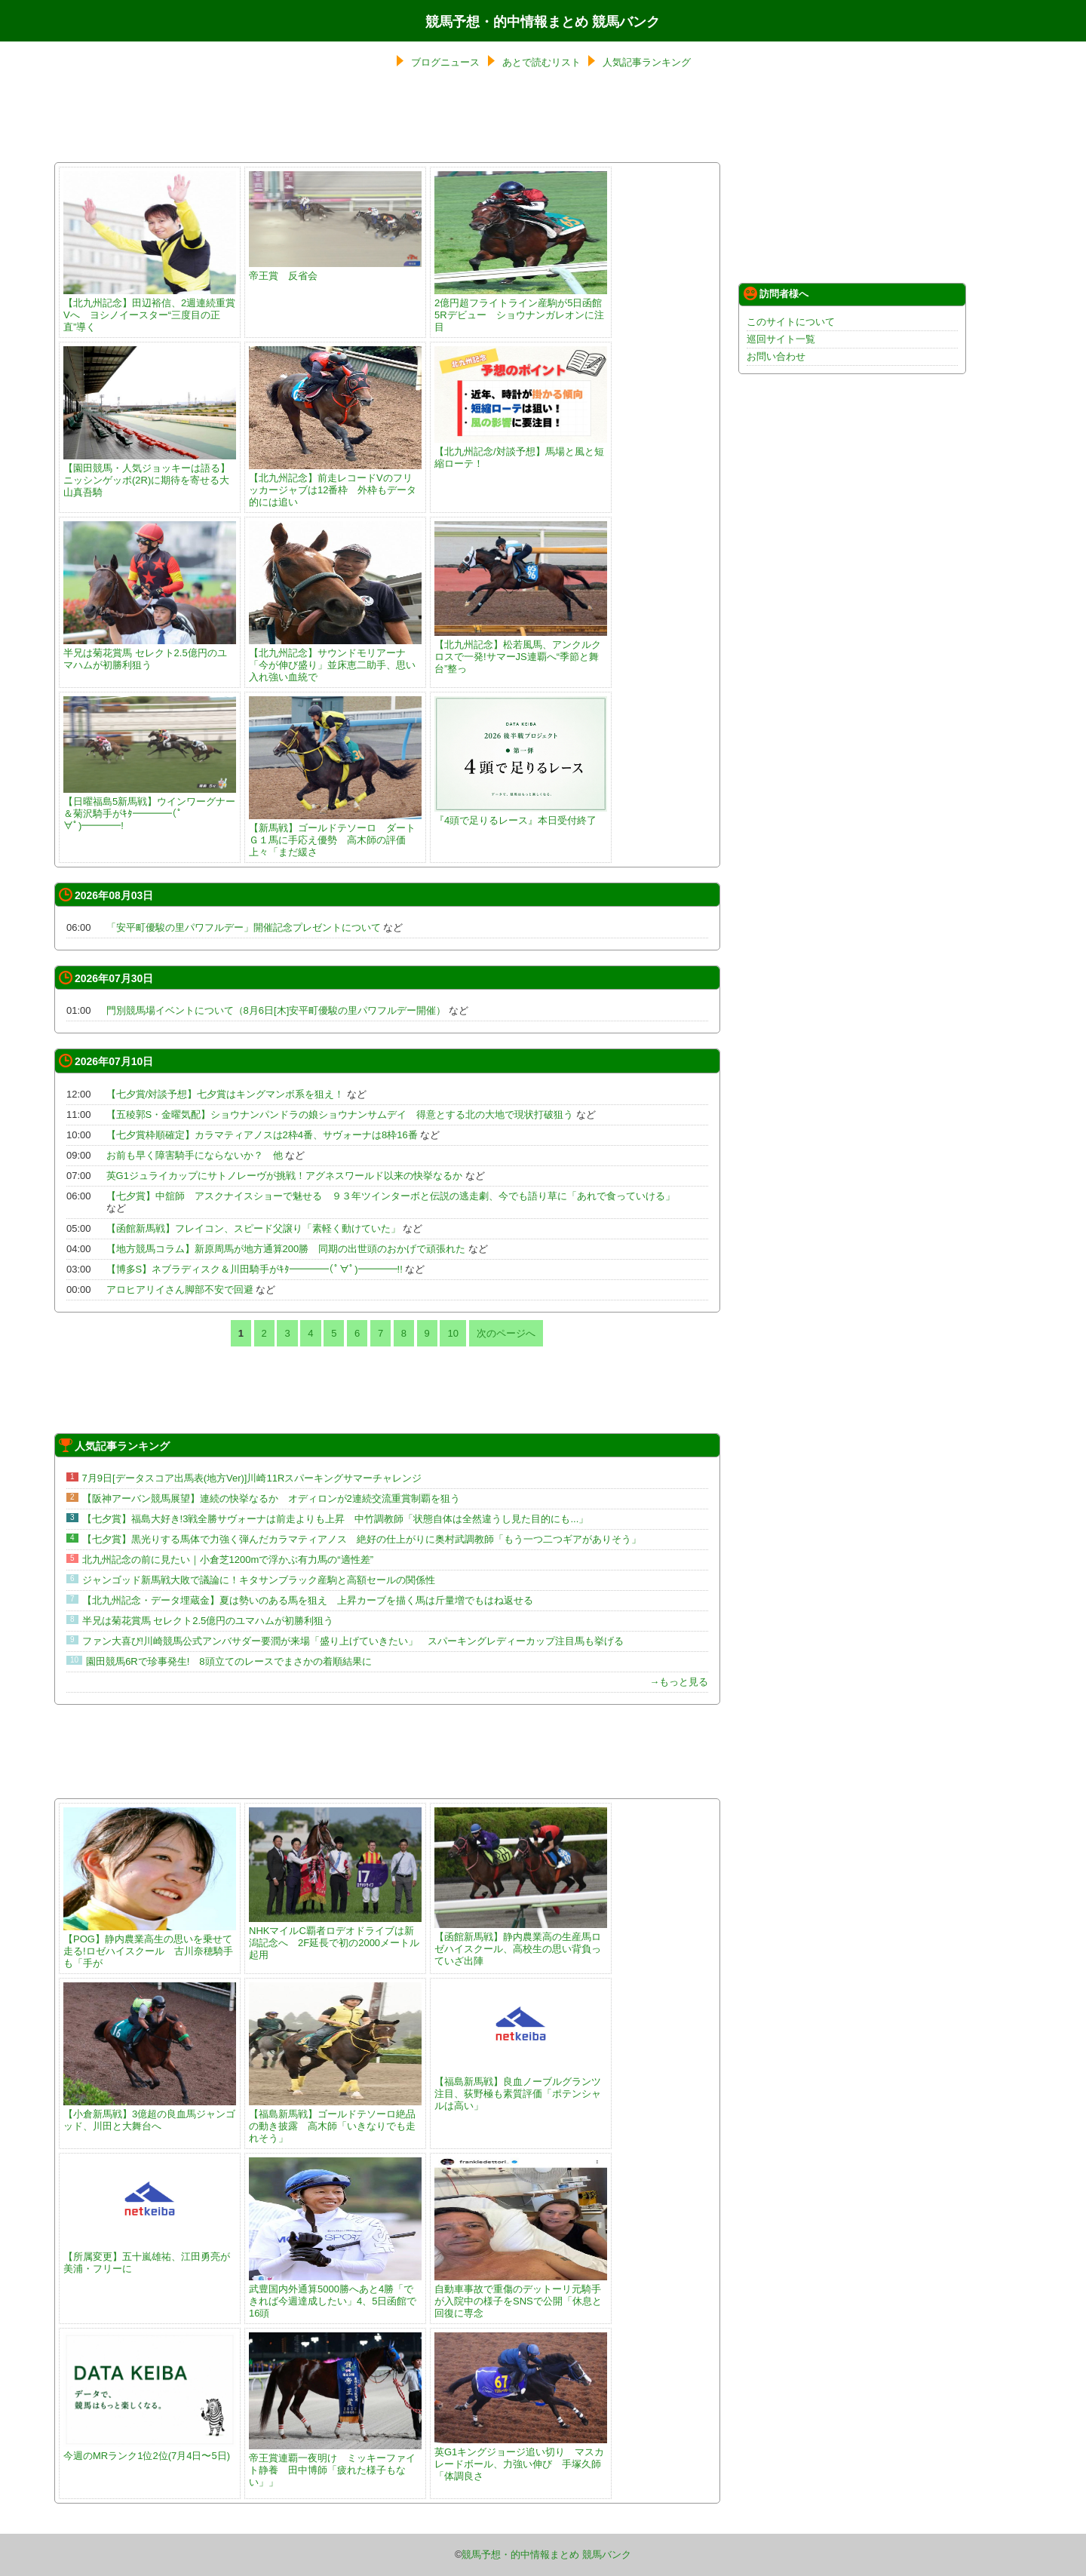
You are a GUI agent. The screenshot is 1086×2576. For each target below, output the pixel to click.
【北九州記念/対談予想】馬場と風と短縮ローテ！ (520, 451)
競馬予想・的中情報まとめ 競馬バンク (542, 21)
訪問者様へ (776, 293)
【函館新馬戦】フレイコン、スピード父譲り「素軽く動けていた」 (253, 1228)
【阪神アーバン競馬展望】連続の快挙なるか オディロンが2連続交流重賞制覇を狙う (271, 1498)
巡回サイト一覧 (781, 339)
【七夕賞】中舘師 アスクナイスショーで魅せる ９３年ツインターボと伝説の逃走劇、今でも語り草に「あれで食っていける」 (390, 1196)
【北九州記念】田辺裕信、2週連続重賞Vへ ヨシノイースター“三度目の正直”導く (149, 309)
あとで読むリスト (541, 62)
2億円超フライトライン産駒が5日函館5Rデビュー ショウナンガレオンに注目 (520, 309)
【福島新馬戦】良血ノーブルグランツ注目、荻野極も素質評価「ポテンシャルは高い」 (520, 2087)
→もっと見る (678, 1681)
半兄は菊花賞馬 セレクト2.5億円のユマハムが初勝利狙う (149, 653)
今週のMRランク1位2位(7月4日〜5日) (149, 2449)
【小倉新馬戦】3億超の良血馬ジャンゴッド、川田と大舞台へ (149, 2114)
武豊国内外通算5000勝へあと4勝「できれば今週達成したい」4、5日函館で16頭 (335, 2295)
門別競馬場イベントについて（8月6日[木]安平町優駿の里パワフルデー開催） (277, 1010)
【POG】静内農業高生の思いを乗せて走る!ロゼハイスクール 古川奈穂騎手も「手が (149, 1945)
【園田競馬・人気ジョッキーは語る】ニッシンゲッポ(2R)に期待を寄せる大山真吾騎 (149, 474)
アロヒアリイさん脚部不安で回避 (179, 1289)
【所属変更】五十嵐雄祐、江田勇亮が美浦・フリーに (149, 2256)
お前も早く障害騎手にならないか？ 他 (194, 1155)
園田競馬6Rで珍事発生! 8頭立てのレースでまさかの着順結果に (233, 1661)
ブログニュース (445, 62)
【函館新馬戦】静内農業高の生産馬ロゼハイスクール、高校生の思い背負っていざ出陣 (520, 1943)
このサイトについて (791, 321)
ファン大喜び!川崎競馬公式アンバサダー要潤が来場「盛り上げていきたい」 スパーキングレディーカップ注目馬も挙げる (353, 1641)
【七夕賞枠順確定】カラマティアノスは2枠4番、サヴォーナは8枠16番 (262, 1135)
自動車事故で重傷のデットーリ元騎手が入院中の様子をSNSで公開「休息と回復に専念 (520, 2295)
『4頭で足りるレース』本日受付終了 (520, 814)
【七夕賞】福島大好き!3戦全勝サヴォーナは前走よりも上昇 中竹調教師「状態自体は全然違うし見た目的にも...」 (335, 1518)
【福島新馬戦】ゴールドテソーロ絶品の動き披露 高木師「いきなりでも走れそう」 (335, 2120)
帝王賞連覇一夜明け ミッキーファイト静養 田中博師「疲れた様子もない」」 (335, 2464)
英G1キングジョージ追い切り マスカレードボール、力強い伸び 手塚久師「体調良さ (520, 2458)
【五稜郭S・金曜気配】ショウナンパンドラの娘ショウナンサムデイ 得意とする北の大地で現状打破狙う (340, 1114)
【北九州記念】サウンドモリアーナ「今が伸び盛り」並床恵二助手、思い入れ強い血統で (335, 659)
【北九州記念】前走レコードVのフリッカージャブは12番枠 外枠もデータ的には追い (335, 484)
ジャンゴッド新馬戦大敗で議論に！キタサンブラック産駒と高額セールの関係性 (258, 1580)
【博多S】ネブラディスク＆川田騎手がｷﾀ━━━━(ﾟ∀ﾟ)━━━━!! (254, 1269)
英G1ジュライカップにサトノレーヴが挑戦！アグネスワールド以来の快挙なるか (284, 1175)
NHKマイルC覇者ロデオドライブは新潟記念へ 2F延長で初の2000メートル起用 (335, 1936)
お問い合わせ (776, 356)
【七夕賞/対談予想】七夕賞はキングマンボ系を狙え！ (225, 1094)
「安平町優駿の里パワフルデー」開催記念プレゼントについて (245, 927)
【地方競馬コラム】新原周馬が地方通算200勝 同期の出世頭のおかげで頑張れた (286, 1248)
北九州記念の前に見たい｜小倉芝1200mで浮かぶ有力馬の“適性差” (227, 1559)
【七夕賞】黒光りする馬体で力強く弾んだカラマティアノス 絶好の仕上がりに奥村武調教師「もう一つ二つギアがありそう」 (361, 1539)
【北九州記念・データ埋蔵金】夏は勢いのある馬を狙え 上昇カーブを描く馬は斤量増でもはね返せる (307, 1600)
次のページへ (506, 1333)
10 (452, 1333)
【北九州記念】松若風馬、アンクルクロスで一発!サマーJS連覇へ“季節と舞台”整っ (520, 650)
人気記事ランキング (647, 62)
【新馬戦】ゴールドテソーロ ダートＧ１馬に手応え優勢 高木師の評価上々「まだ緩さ (335, 834)
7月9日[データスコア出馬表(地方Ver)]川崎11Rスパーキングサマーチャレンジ (252, 1478)
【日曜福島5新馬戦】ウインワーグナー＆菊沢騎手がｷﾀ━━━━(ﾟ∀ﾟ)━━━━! (149, 807)
